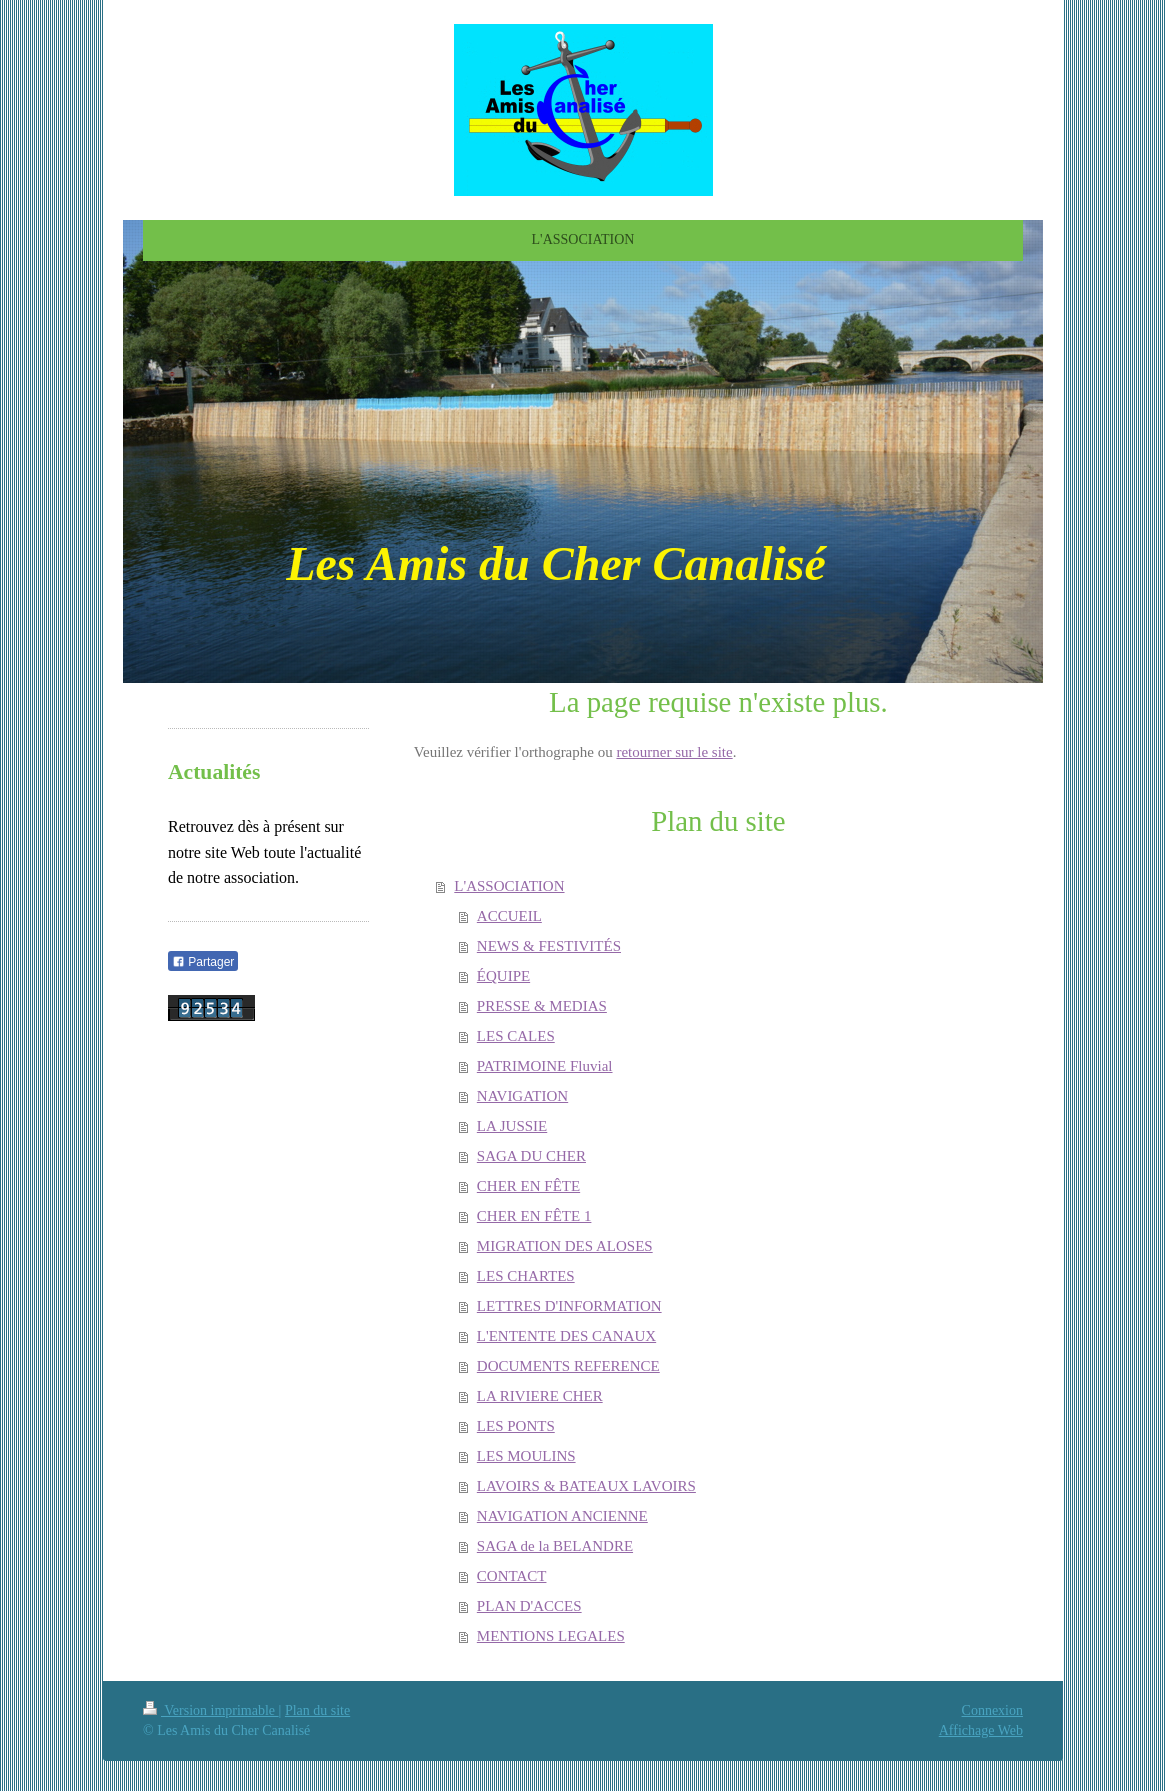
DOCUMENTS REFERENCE (568, 1366)
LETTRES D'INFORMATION (569, 1306)
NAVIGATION (522, 1096)
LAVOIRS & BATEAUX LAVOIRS (586, 1486)
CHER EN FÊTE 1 (534, 1216)
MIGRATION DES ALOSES (565, 1246)
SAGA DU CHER (531, 1156)
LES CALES (516, 1036)
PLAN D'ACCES (529, 1606)
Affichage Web (981, 1730)
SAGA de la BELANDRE (555, 1546)
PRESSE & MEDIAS (542, 1006)
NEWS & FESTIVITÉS (549, 946)
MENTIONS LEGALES (551, 1636)
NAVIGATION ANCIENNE (562, 1516)
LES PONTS (516, 1426)
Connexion (992, 1710)
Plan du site (317, 1710)
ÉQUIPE (503, 976)
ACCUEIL (509, 916)
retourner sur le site (674, 752)
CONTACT (512, 1576)
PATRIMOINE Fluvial (545, 1066)
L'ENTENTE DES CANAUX (566, 1336)
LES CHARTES (526, 1276)
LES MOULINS (526, 1456)
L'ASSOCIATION (509, 886)
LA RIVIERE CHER (540, 1396)
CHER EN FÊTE (528, 1186)
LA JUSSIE (512, 1126)
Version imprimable (211, 1710)
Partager (203, 962)
